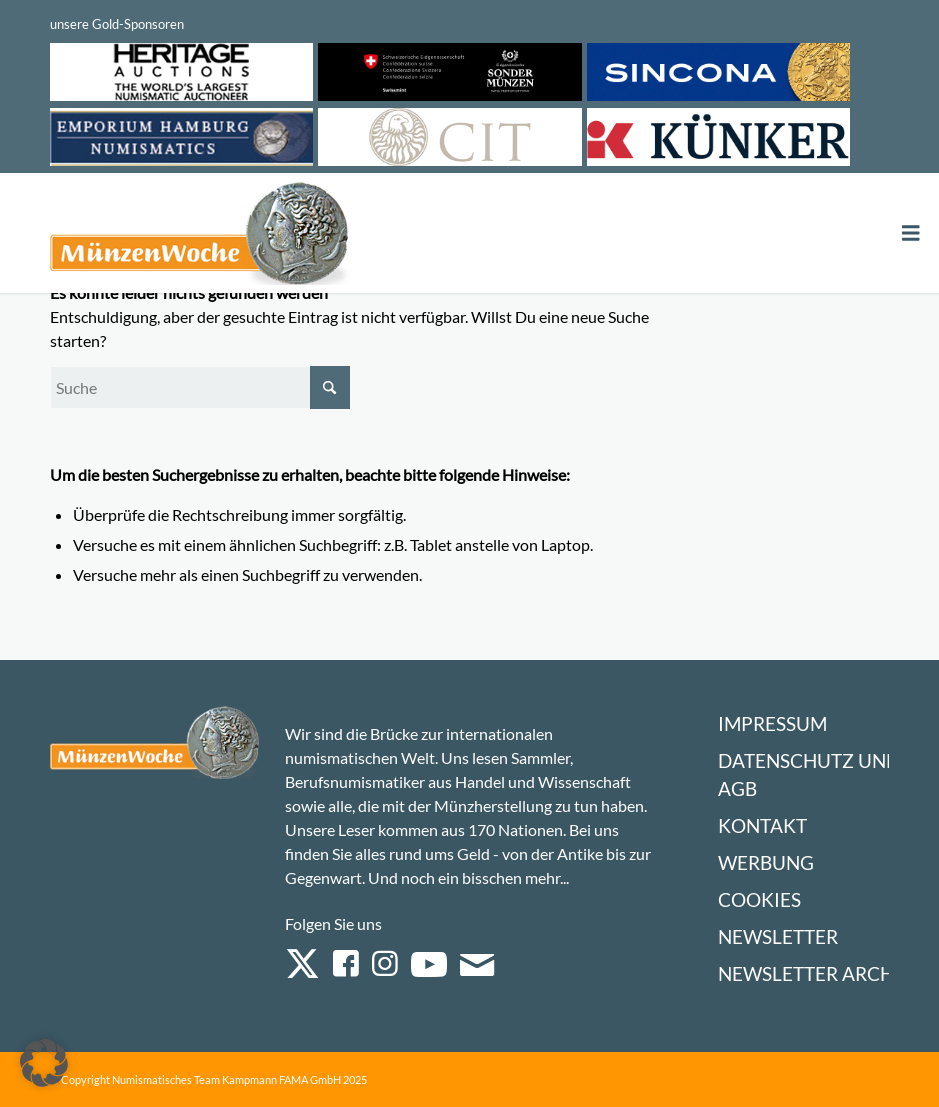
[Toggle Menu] (911, 233)
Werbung (766, 862)
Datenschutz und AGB (809, 774)
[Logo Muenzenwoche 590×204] (200, 237)
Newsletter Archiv (815, 973)
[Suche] (200, 387)
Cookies (759, 899)
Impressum (772, 723)
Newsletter (778, 936)
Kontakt (762, 825)
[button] (44, 1063)
